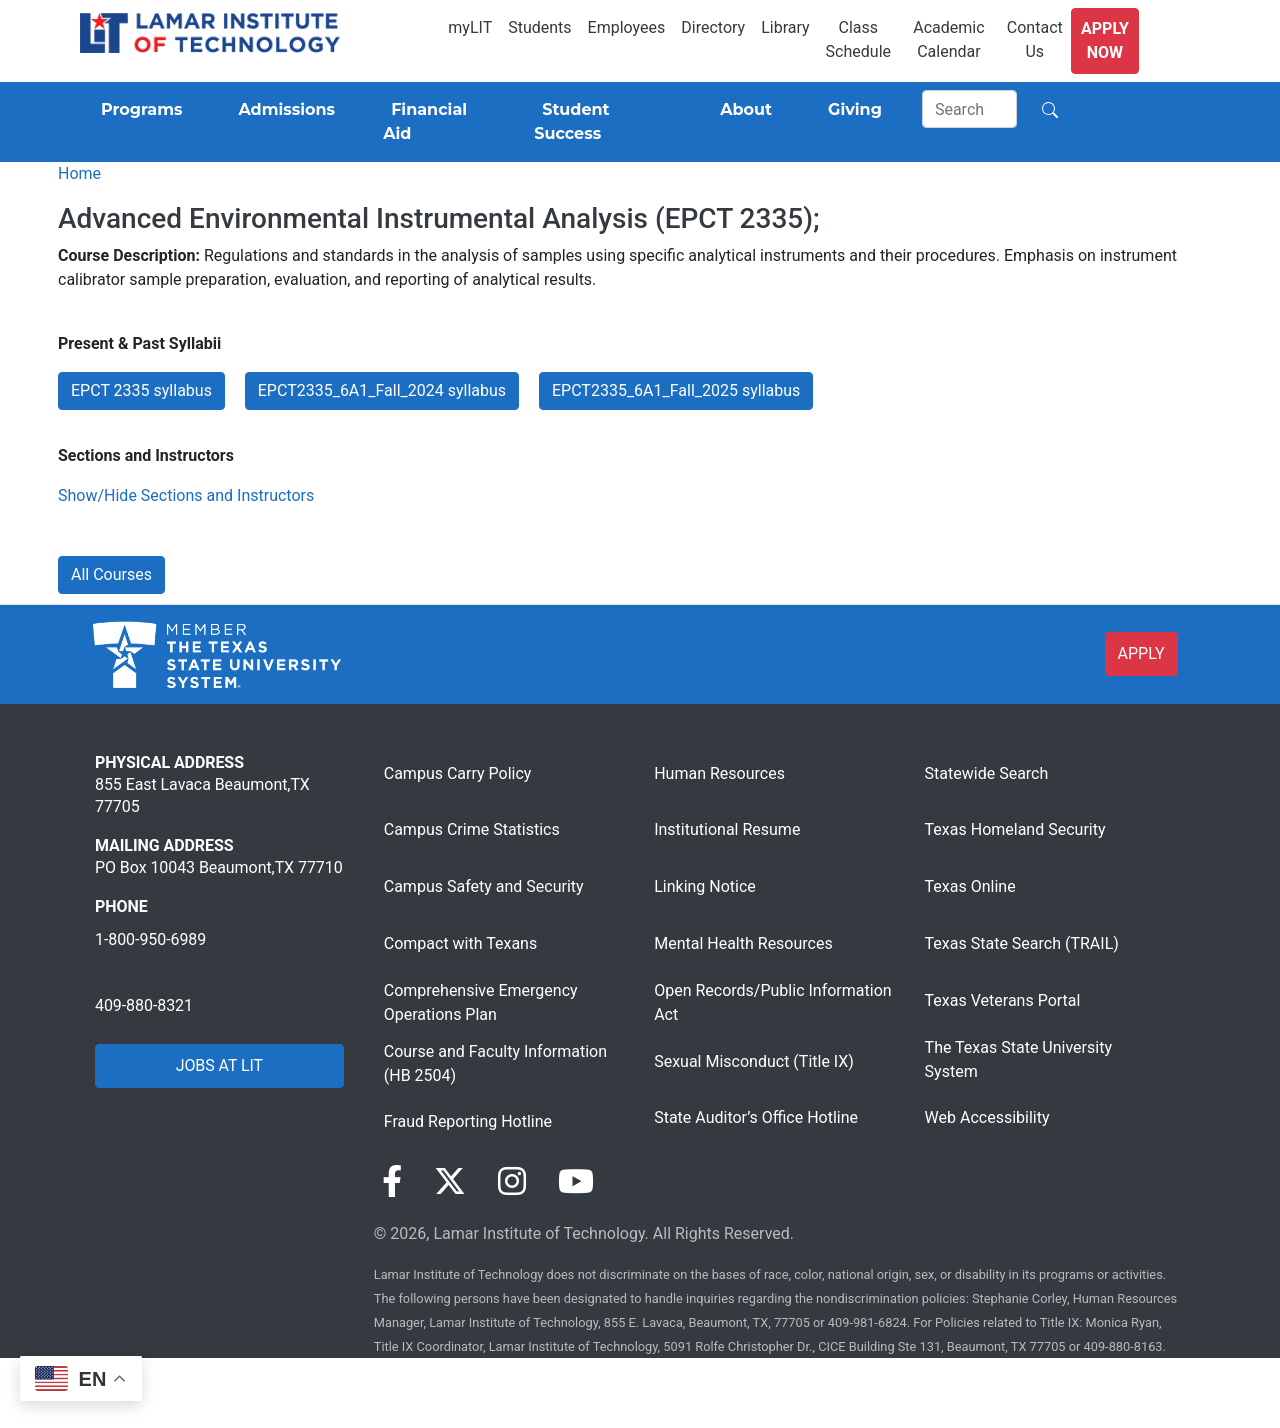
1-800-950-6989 (150, 939)
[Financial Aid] (434, 122)
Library (785, 27)
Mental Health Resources (743, 943)
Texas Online (970, 886)
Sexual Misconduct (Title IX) (754, 1061)
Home (79, 173)
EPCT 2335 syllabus (141, 390)
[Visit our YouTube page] (576, 1182)
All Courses (111, 574)
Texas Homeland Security (1015, 829)
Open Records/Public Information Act (772, 1002)
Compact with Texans (460, 943)
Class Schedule (858, 39)
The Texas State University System (1018, 1059)
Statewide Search (987, 773)
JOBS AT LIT (219, 1065)
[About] (742, 110)
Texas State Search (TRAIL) (1022, 943)
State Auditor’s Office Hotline (756, 1117)
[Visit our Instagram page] (512, 1182)
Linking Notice (705, 886)
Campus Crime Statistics (472, 829)
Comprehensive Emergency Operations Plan (481, 1002)
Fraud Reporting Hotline (468, 1121)
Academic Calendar (948, 39)
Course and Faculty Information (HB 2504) (495, 1063)
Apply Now (1105, 40)
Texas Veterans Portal (1003, 1000)
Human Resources (719, 773)
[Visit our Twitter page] (450, 1182)
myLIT (470, 27)
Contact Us (1035, 39)
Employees (627, 27)
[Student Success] (599, 122)
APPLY (1141, 653)
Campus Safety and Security (484, 886)
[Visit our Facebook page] (392, 1182)
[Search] (970, 109)
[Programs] (137, 110)
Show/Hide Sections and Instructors (186, 495)
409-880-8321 (144, 1005)
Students (539, 27)
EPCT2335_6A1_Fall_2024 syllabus (382, 390)
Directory (713, 27)
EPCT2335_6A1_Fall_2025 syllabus (676, 390)
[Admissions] (282, 110)
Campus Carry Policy (458, 773)
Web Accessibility (987, 1117)
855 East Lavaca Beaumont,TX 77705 (202, 795)
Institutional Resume (727, 829)
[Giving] (851, 110)
